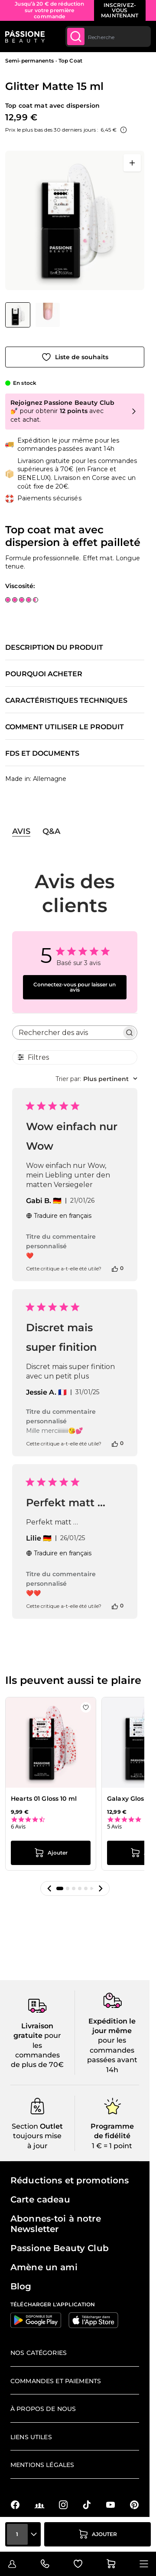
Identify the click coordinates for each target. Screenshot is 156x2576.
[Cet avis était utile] (115, 1268)
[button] (49, 1888)
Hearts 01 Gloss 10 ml (44, 1798)
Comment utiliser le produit (64, 727)
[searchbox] (67, 1032)
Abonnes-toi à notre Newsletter (55, 2223)
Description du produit (54, 647)
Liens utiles (31, 2437)
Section (25, 2126)
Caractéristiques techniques (66, 700)
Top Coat (70, 60)
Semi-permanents (29, 60)
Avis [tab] (21, 831)
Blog (21, 2286)
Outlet (50, 2126)
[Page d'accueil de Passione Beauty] (25, 36)
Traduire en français (58, 1216)
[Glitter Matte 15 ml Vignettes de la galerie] (32, 314)
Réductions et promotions (69, 2180)
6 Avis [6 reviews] (18, 1826)
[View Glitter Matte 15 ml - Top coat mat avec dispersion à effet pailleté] (17, 314)
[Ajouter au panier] (97, 2534)
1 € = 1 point (112, 2146)
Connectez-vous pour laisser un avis (74, 987)
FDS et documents (42, 753)
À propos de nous (43, 2409)
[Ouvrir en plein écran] (132, 163)
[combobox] (108, 36)
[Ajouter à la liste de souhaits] (74, 357)
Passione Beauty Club (59, 2248)
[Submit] (75, 36)
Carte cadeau (40, 2199)
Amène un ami (44, 2267)
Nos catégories (38, 2353)
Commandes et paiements (55, 2381)
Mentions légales (42, 2465)
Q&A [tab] (51, 831)
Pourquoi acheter (43, 674)
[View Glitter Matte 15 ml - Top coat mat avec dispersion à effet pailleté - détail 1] (48, 314)
